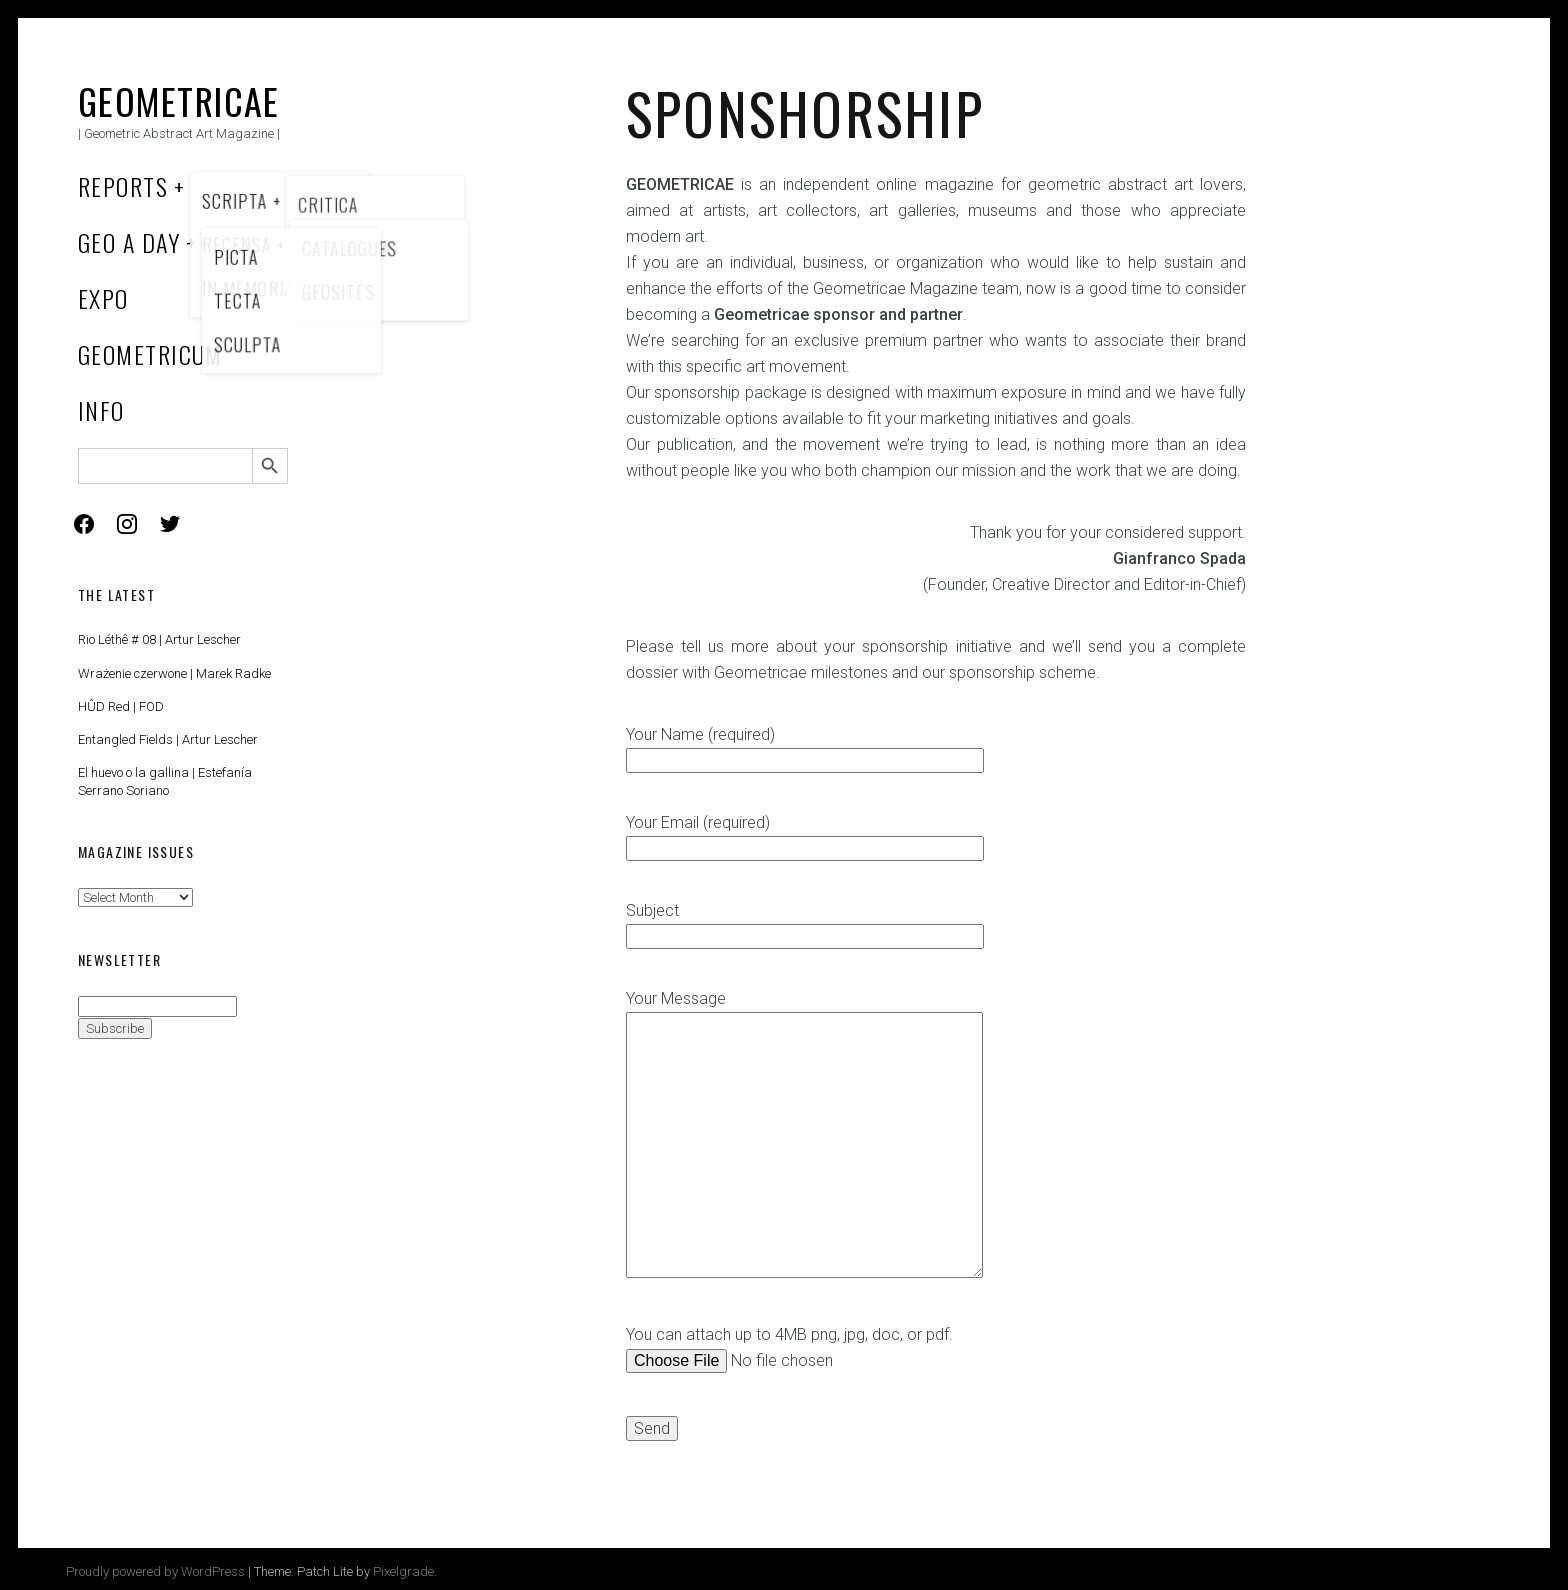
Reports (123, 186)
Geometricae (179, 100)
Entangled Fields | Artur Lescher (168, 739)
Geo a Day (129, 242)
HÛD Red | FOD (121, 706)
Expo (103, 298)
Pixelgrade (403, 1571)
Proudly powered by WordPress (155, 1571)
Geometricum (150, 354)
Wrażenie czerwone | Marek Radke (174, 673)
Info (101, 410)
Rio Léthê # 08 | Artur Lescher (159, 639)
